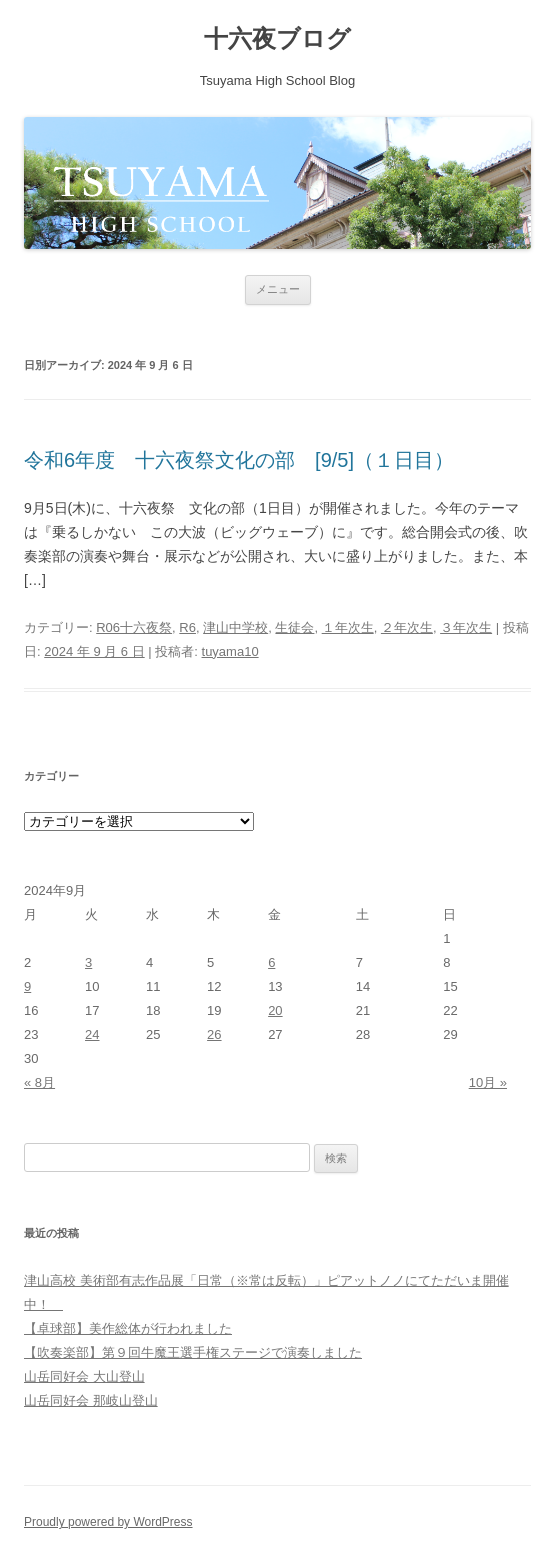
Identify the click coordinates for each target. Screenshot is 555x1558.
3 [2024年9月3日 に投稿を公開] (88, 962)
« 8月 (39, 1082)
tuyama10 (230, 651)
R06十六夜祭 (134, 627)
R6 (187, 627)
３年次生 (466, 627)
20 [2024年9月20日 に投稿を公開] (275, 1010)
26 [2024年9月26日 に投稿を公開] (214, 1034)
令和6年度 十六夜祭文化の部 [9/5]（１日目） (239, 460)
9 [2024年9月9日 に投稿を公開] (27, 986)
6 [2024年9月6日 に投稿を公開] (271, 962)
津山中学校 (235, 627)
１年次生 (348, 627)
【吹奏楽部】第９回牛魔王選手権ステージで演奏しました (193, 1352)
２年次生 (407, 627)
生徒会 (294, 627)
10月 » (488, 1082)
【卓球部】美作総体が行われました (128, 1328)
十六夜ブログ (277, 38)
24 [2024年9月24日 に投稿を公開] (92, 1034)
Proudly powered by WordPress (108, 1522)
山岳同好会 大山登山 (84, 1376)
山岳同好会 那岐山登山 (91, 1400)
